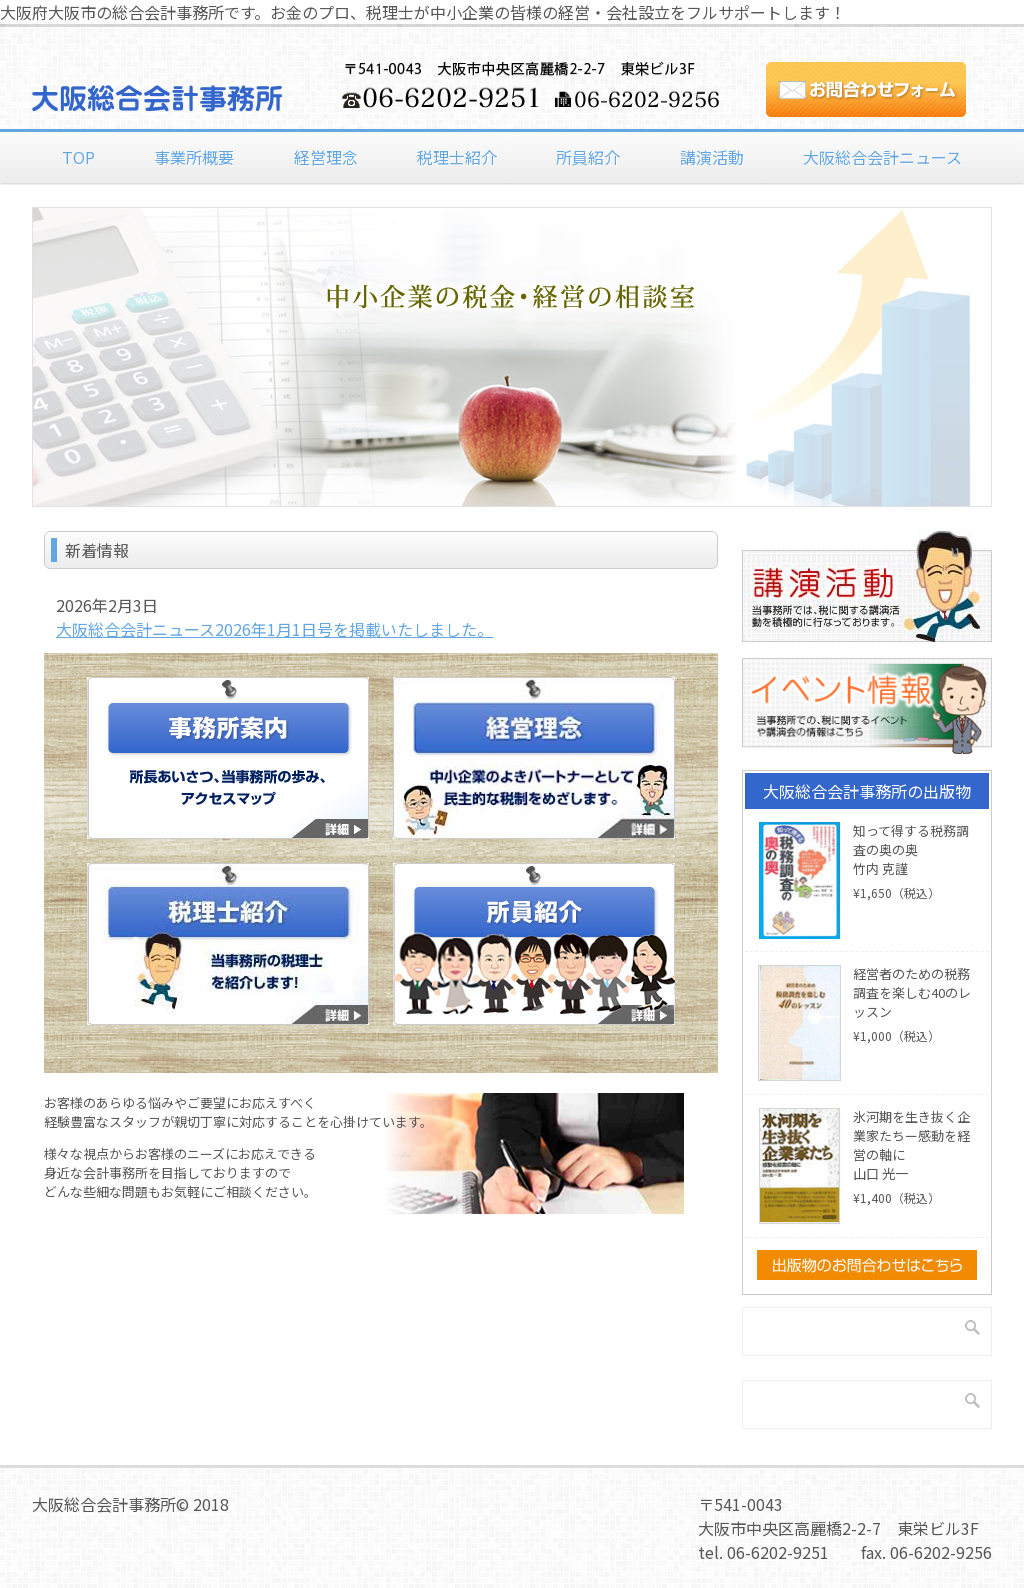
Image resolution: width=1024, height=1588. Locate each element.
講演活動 (712, 157)
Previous (17, 345)
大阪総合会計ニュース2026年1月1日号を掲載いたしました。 (274, 629)
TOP (78, 157)
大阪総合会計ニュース (882, 157)
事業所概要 (194, 157)
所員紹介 (588, 157)
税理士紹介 (457, 157)
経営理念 (326, 157)
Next (1007, 345)
